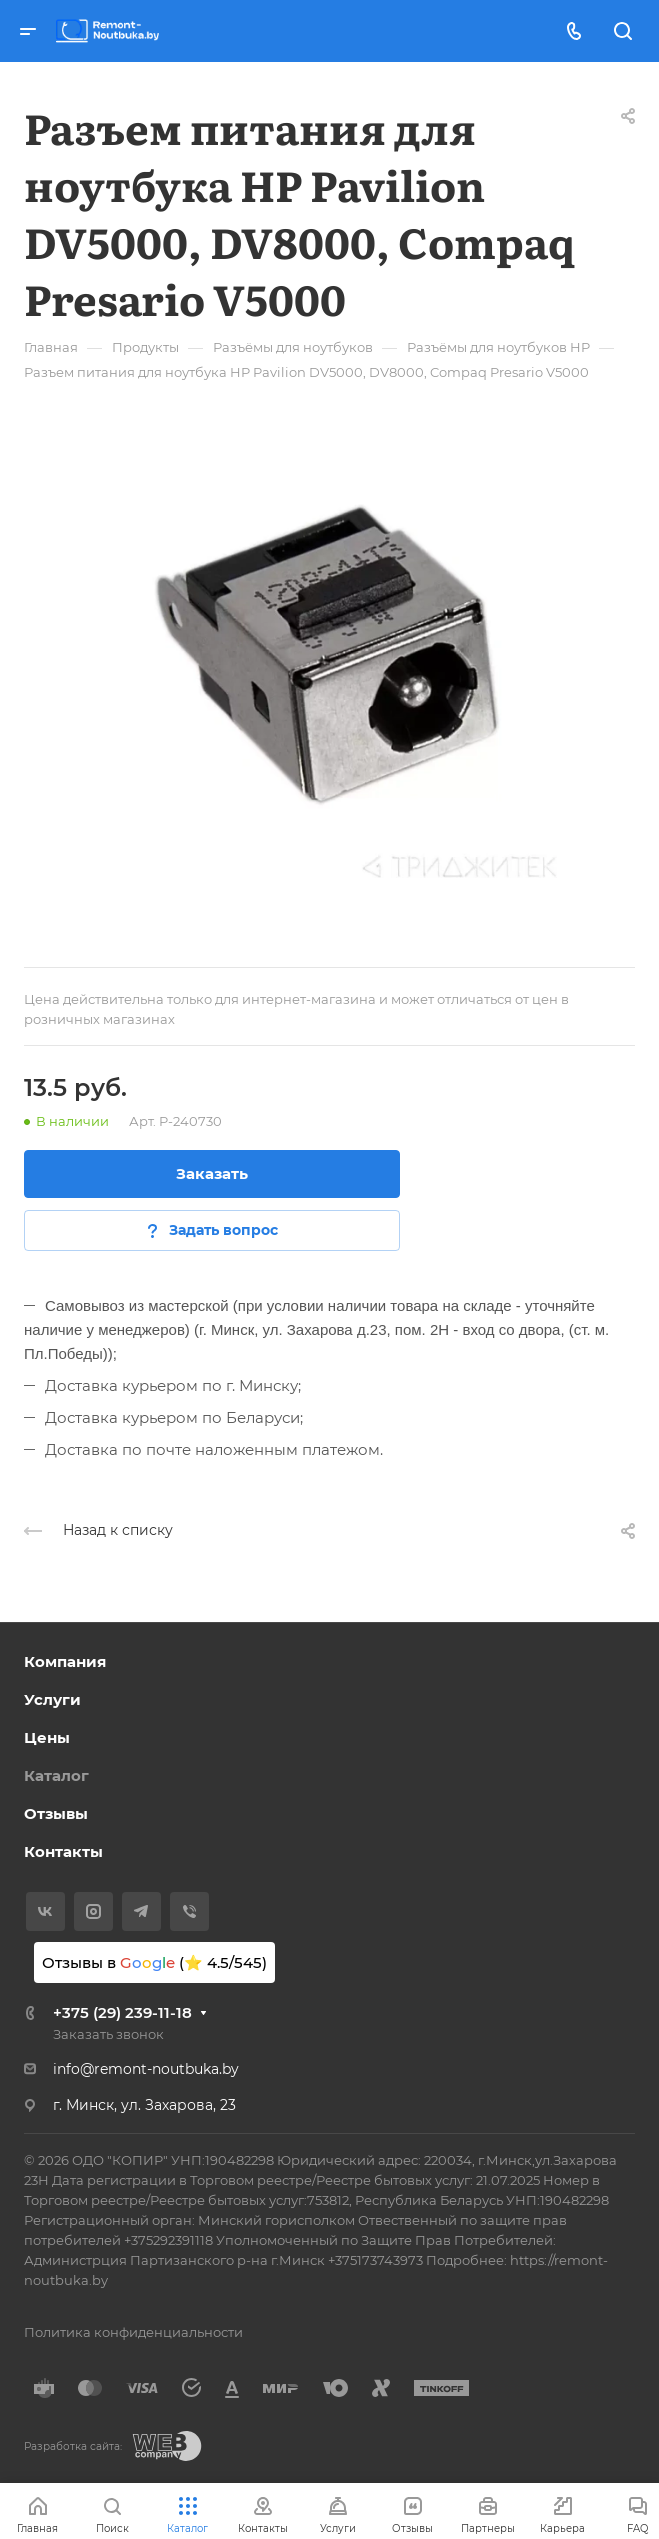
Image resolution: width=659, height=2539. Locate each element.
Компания (65, 1661)
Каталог (56, 1775)
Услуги (52, 1699)
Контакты (63, 1851)
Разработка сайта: (73, 2446)
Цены (47, 1737)
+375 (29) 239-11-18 (122, 2012)
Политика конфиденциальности (133, 2332)
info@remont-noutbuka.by (146, 2069)
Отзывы (56, 1813)
